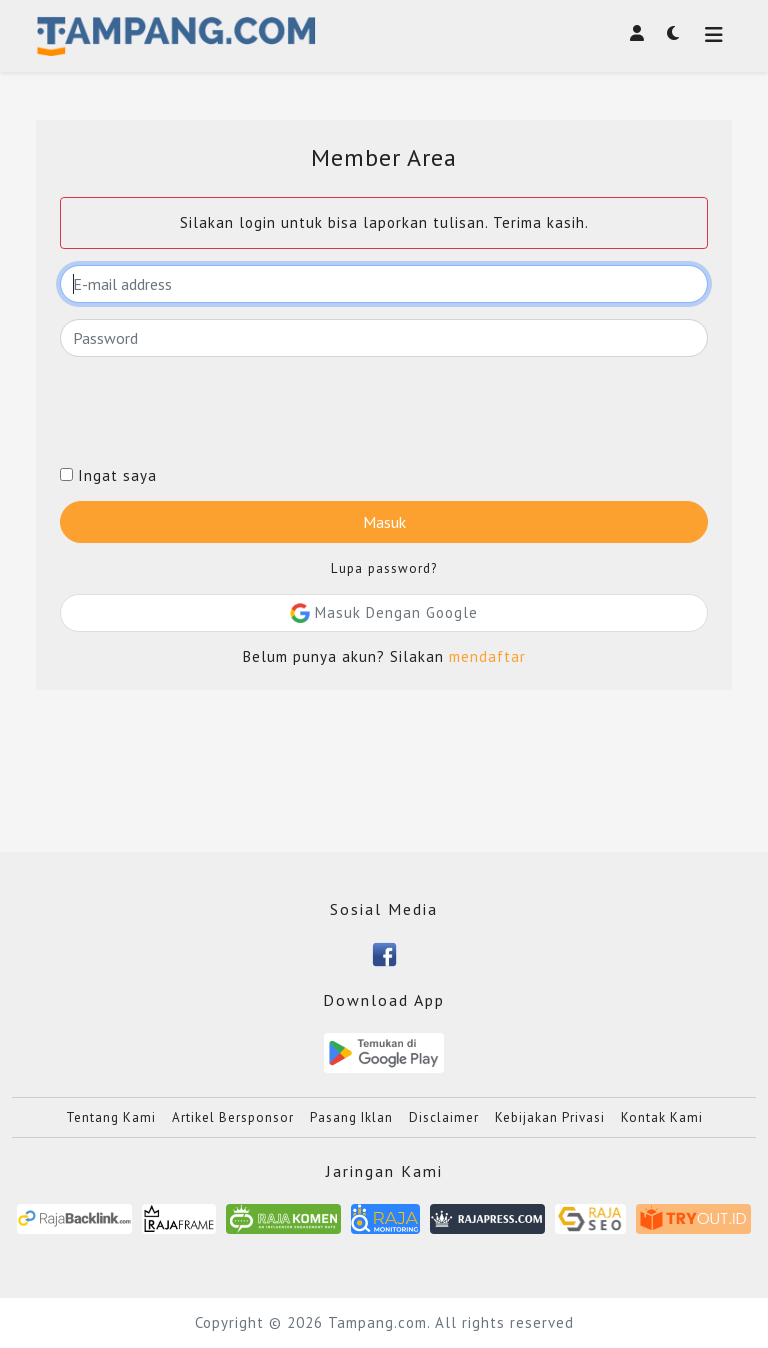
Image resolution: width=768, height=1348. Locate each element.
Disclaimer (444, 1117)
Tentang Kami (111, 1117)
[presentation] (212, 412)
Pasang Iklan (351, 1117)
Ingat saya (108, 476)
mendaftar (487, 656)
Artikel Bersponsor (233, 1117)
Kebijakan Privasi (550, 1117)
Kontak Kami (662, 1117)
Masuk (384, 522)
